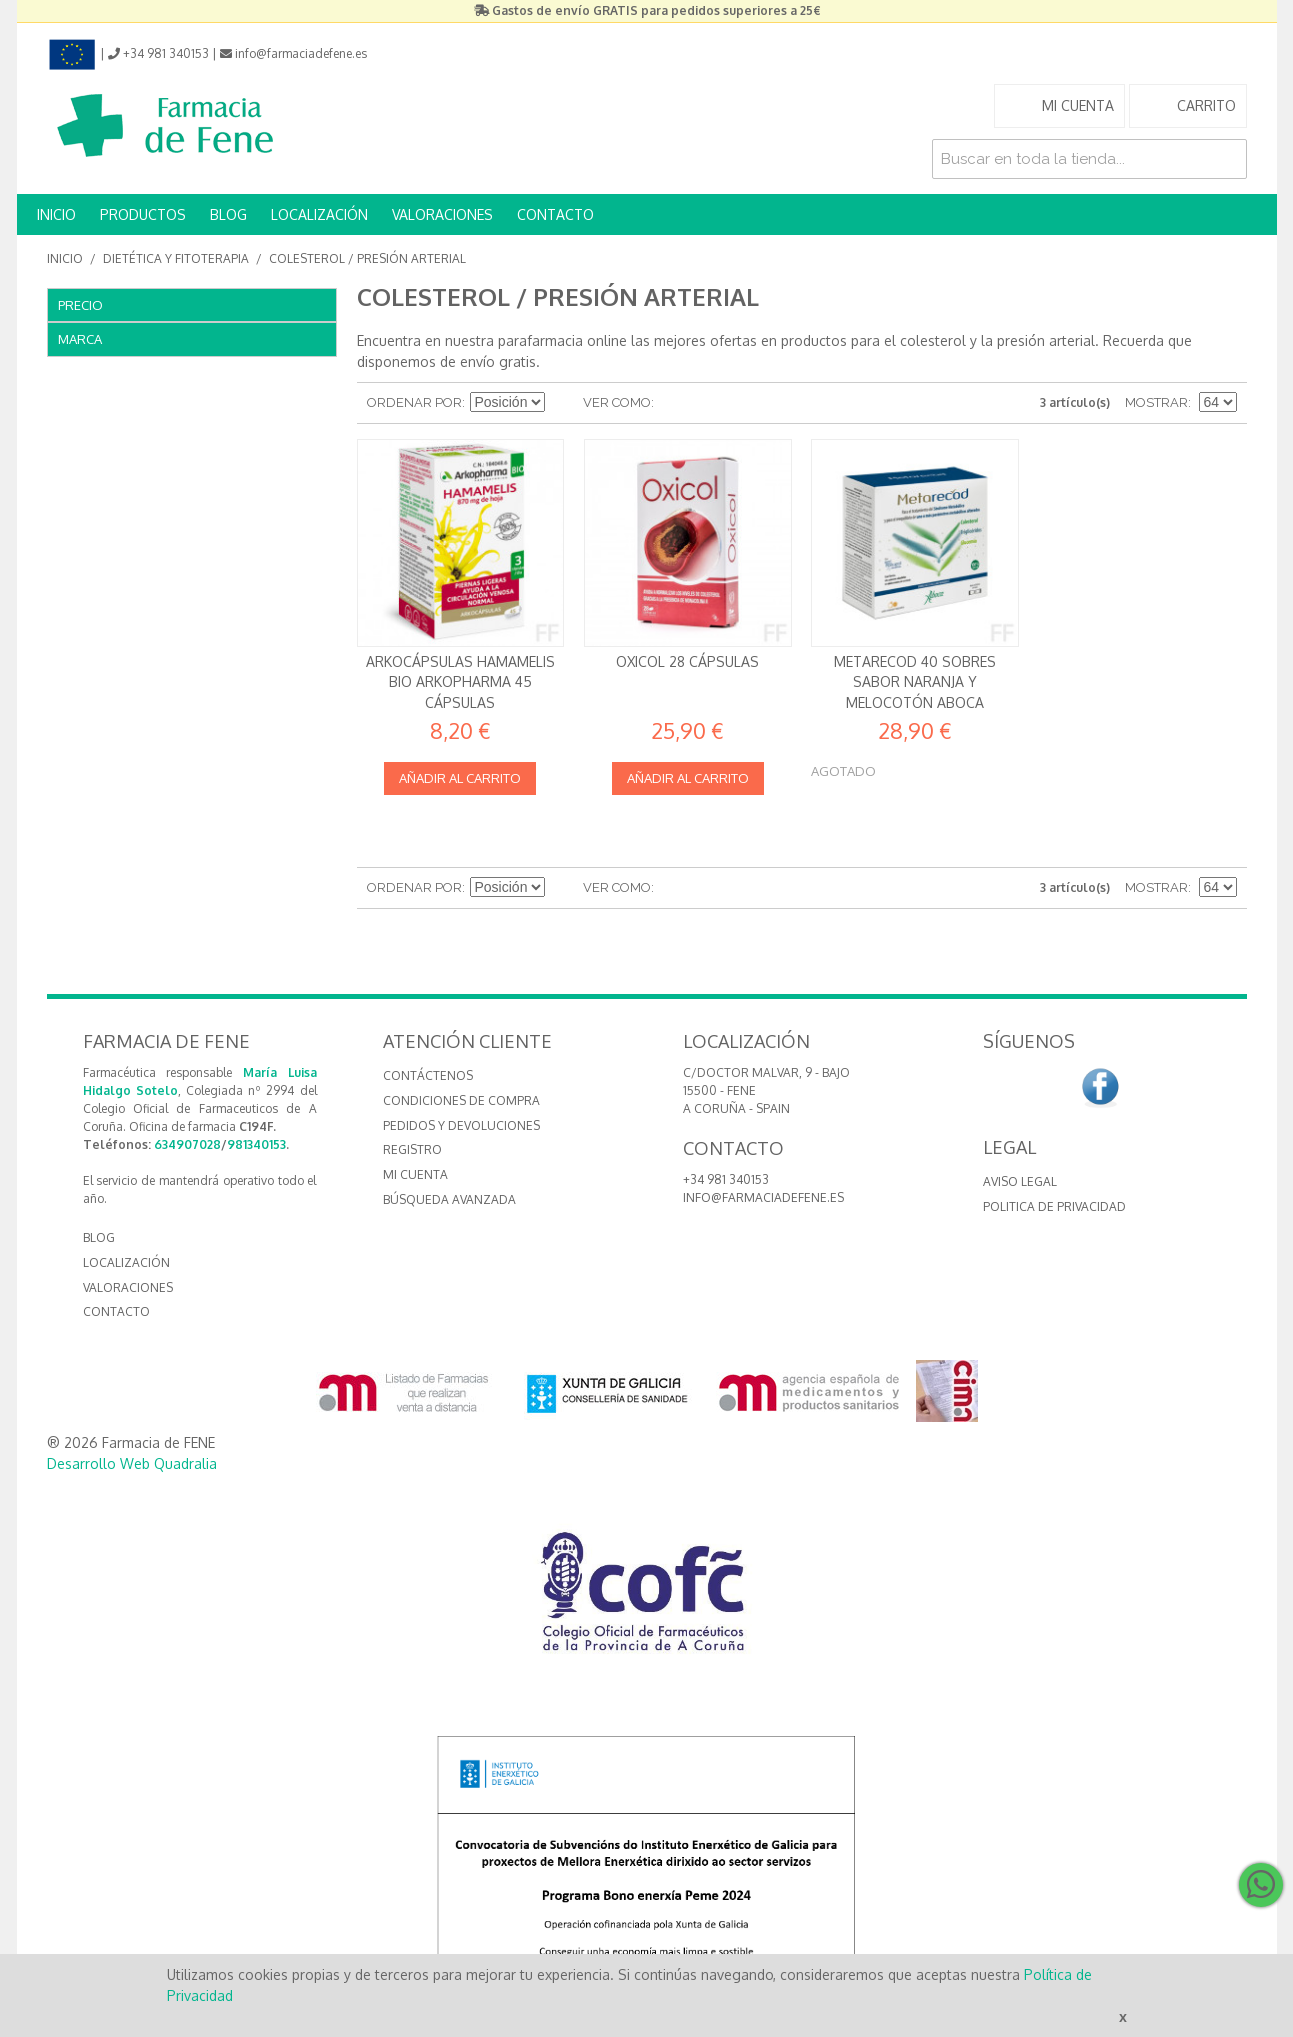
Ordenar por (414, 402)
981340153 (256, 1144)
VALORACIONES (442, 214)
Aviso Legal (1020, 1181)
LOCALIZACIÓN (319, 214)
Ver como (617, 402)
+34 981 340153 (726, 1179)
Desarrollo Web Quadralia (132, 1463)
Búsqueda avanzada (449, 1199)
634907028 (187, 1144)
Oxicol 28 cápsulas (687, 661)
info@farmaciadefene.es (763, 1197)
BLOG (228, 214)
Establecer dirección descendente (563, 403)
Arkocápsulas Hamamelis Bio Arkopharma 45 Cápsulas (460, 682)
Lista (709, 403)
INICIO (56, 214)
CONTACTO (555, 214)
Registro (412, 1149)
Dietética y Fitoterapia (176, 258)
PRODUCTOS (143, 214)
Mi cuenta (415, 1174)
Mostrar (1156, 402)
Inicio (65, 258)
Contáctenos (428, 1075)
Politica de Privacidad (1054, 1206)
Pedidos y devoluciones (461, 1125)
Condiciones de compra (461, 1100)
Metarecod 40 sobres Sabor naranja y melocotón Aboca (915, 682)
